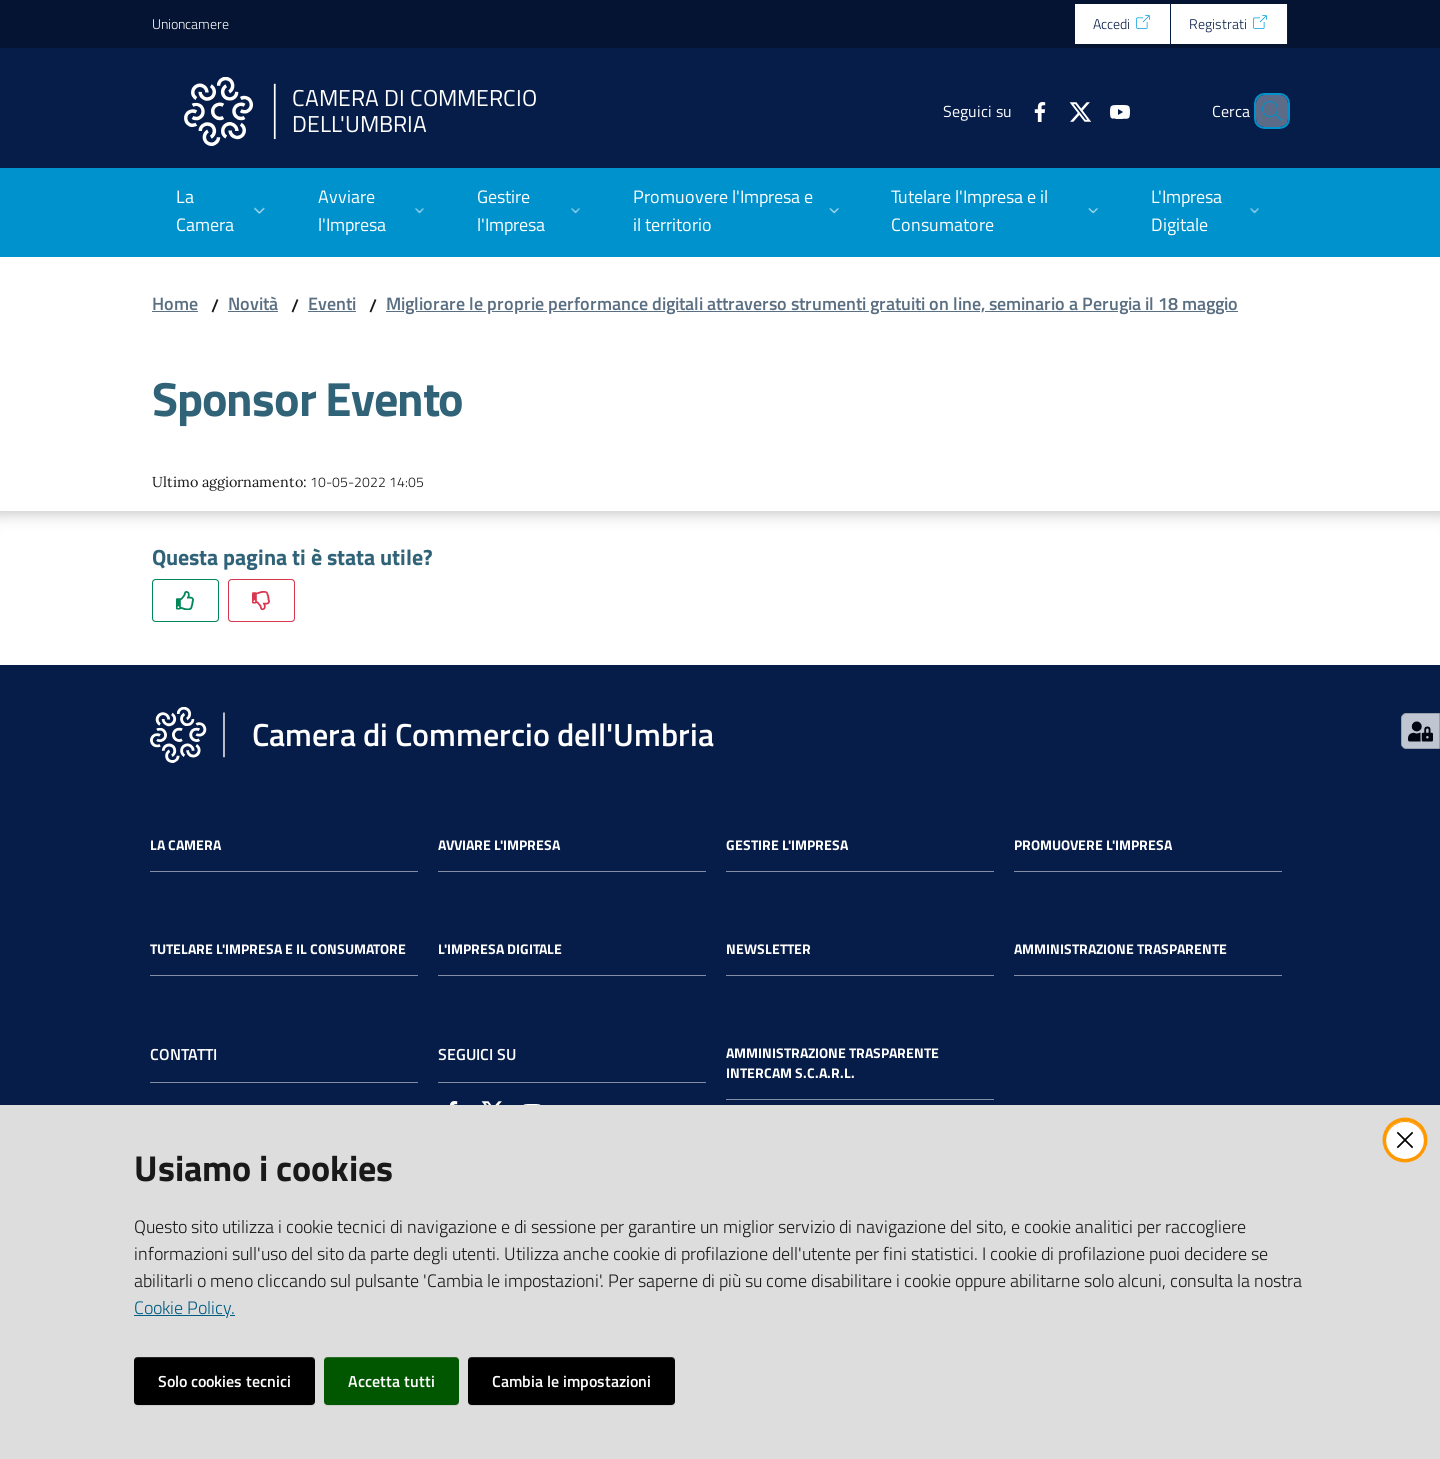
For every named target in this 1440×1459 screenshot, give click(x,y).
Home (175, 303)
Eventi (332, 303)
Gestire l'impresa (787, 845)
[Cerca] (1264, 111)
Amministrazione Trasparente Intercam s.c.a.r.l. (832, 1063)
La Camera (185, 845)
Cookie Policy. (184, 1307)
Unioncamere (190, 23)
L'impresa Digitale (500, 949)
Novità (253, 303)
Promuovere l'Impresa (1093, 845)
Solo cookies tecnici (224, 1381)
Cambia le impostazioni (571, 1381)
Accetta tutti (391, 1381)
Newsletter (768, 949)
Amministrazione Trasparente (1120, 949)
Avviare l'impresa (499, 845)
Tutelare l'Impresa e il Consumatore (278, 949)
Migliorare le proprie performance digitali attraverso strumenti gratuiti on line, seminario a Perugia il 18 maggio (812, 303)
